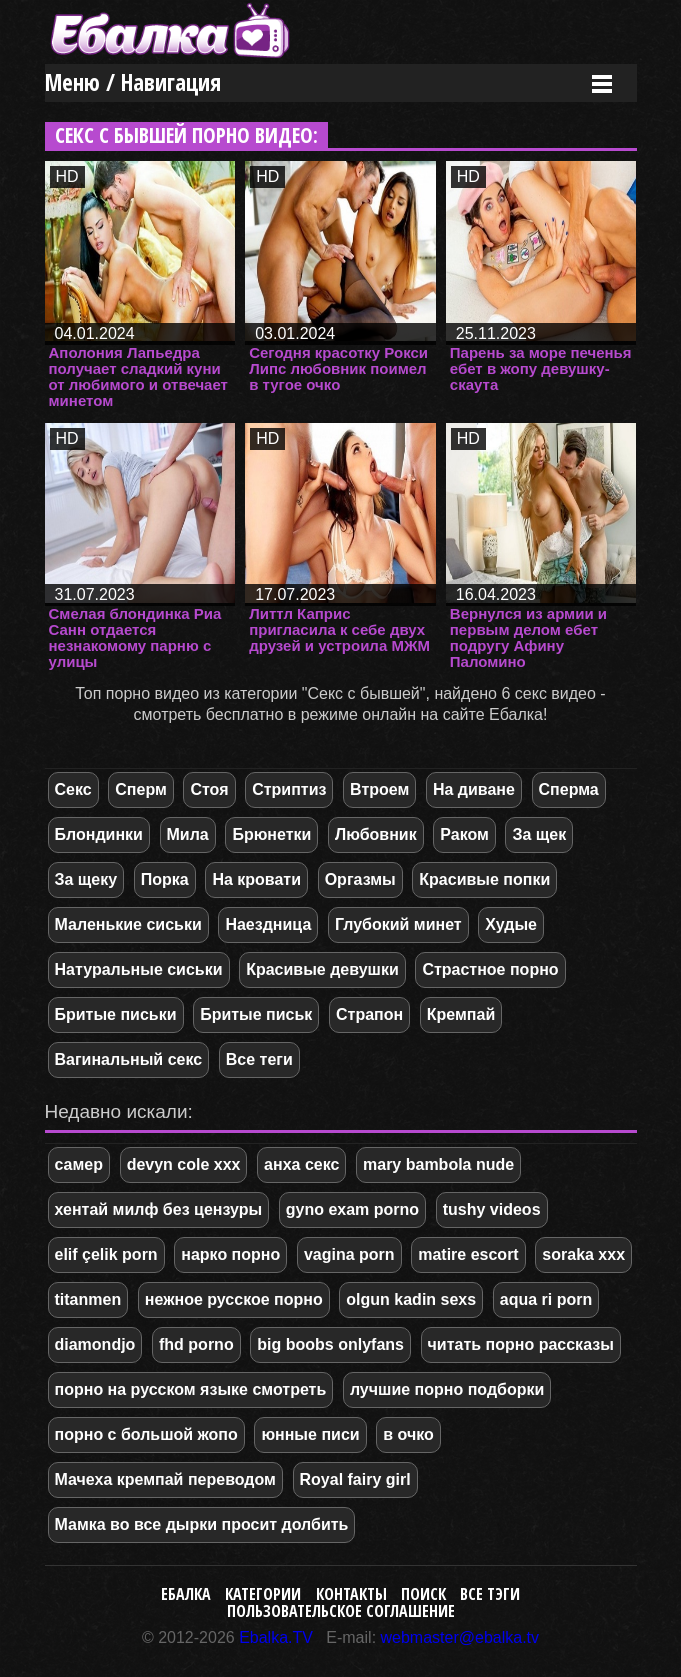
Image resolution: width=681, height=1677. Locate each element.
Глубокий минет (398, 924)
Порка (165, 879)
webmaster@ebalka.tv (460, 1637)
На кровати (256, 879)
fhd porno (196, 1344)
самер (79, 1164)
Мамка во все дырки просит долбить (202, 1524)
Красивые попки (484, 879)
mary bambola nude (438, 1164)
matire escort (468, 1254)
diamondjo (95, 1344)
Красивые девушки (322, 969)
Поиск (423, 1594)
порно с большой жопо (146, 1434)
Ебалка (186, 1594)
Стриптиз (289, 789)
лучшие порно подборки (447, 1389)
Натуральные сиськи (139, 969)
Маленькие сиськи (128, 924)
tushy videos (492, 1209)
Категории (263, 1594)
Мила (188, 834)
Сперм (141, 789)
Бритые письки (116, 1014)
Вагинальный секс (129, 1059)
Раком (464, 834)
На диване (474, 789)
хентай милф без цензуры (159, 1209)
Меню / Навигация (133, 82)
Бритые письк (256, 1014)
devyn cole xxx (184, 1164)
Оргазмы (360, 879)
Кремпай (461, 1014)
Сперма (569, 789)
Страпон (369, 1014)
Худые (511, 924)
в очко (408, 1434)
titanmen (88, 1299)
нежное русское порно (234, 1299)
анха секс (301, 1164)
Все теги (259, 1059)
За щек (539, 834)
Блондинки (99, 834)
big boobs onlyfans (330, 1344)
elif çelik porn (106, 1254)
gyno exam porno (352, 1209)
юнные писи (310, 1434)
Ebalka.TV (276, 1637)
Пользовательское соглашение (341, 1611)
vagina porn (349, 1254)
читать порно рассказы (521, 1344)
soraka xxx (583, 1254)
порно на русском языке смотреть (191, 1389)
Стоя (209, 789)
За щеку (86, 879)
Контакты (351, 1594)
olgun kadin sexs (411, 1299)
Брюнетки (271, 834)
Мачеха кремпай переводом (165, 1479)
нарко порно (230, 1254)
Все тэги (490, 1594)
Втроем (379, 789)
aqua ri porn (546, 1299)
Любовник (376, 834)
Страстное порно (490, 969)
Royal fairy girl (355, 1479)
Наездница (268, 924)
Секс (73, 789)
